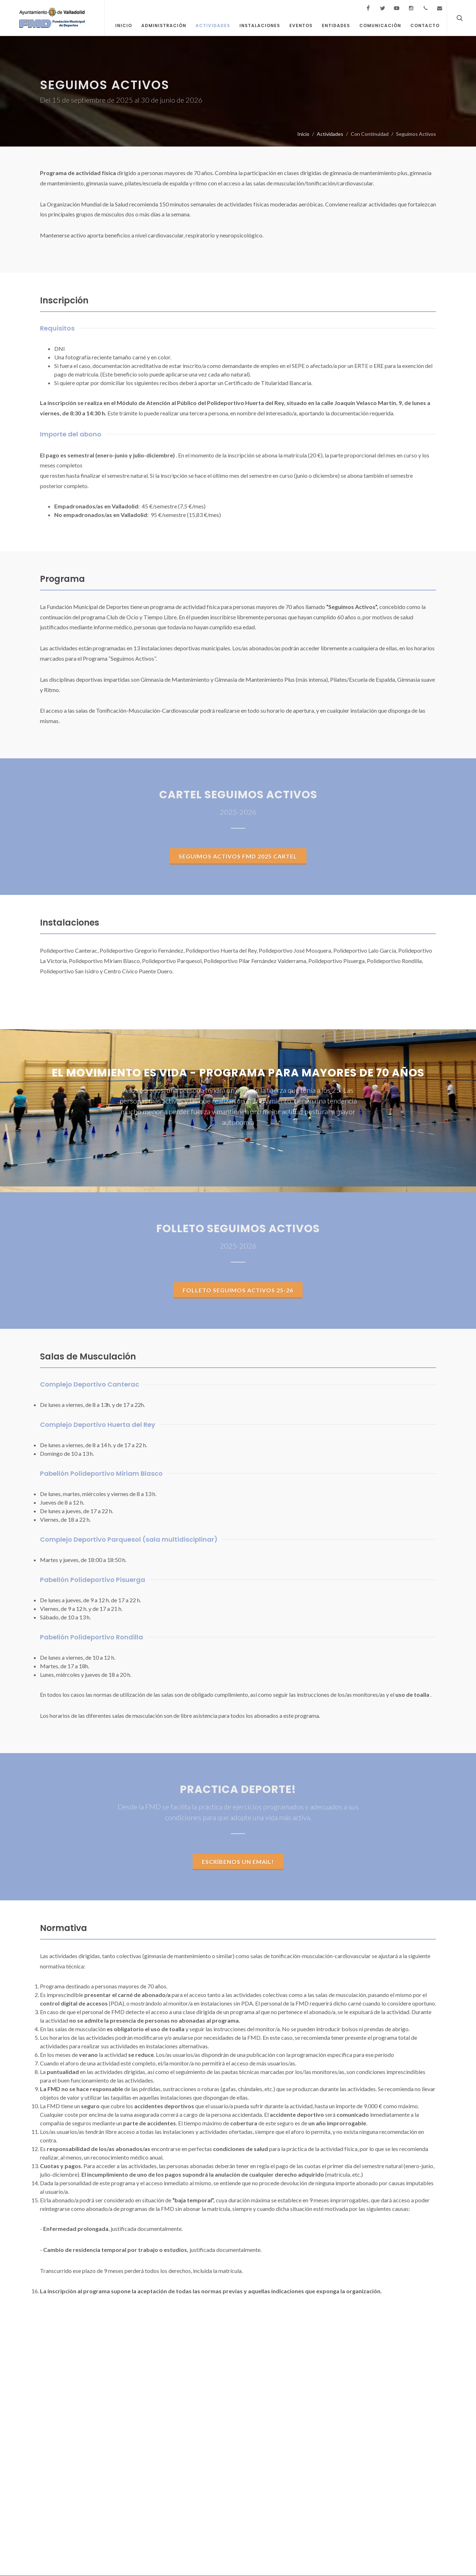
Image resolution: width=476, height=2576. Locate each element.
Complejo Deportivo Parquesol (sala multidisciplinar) (129, 1539)
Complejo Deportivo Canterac (89, 1384)
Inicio (303, 134)
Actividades (330, 134)
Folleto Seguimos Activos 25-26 (238, 1290)
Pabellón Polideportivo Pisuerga (92, 1580)
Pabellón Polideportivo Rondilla (91, 1637)
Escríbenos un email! (238, 1862)
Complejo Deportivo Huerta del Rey (97, 1424)
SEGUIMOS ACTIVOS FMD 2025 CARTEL (238, 856)
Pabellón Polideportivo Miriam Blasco (101, 1473)
